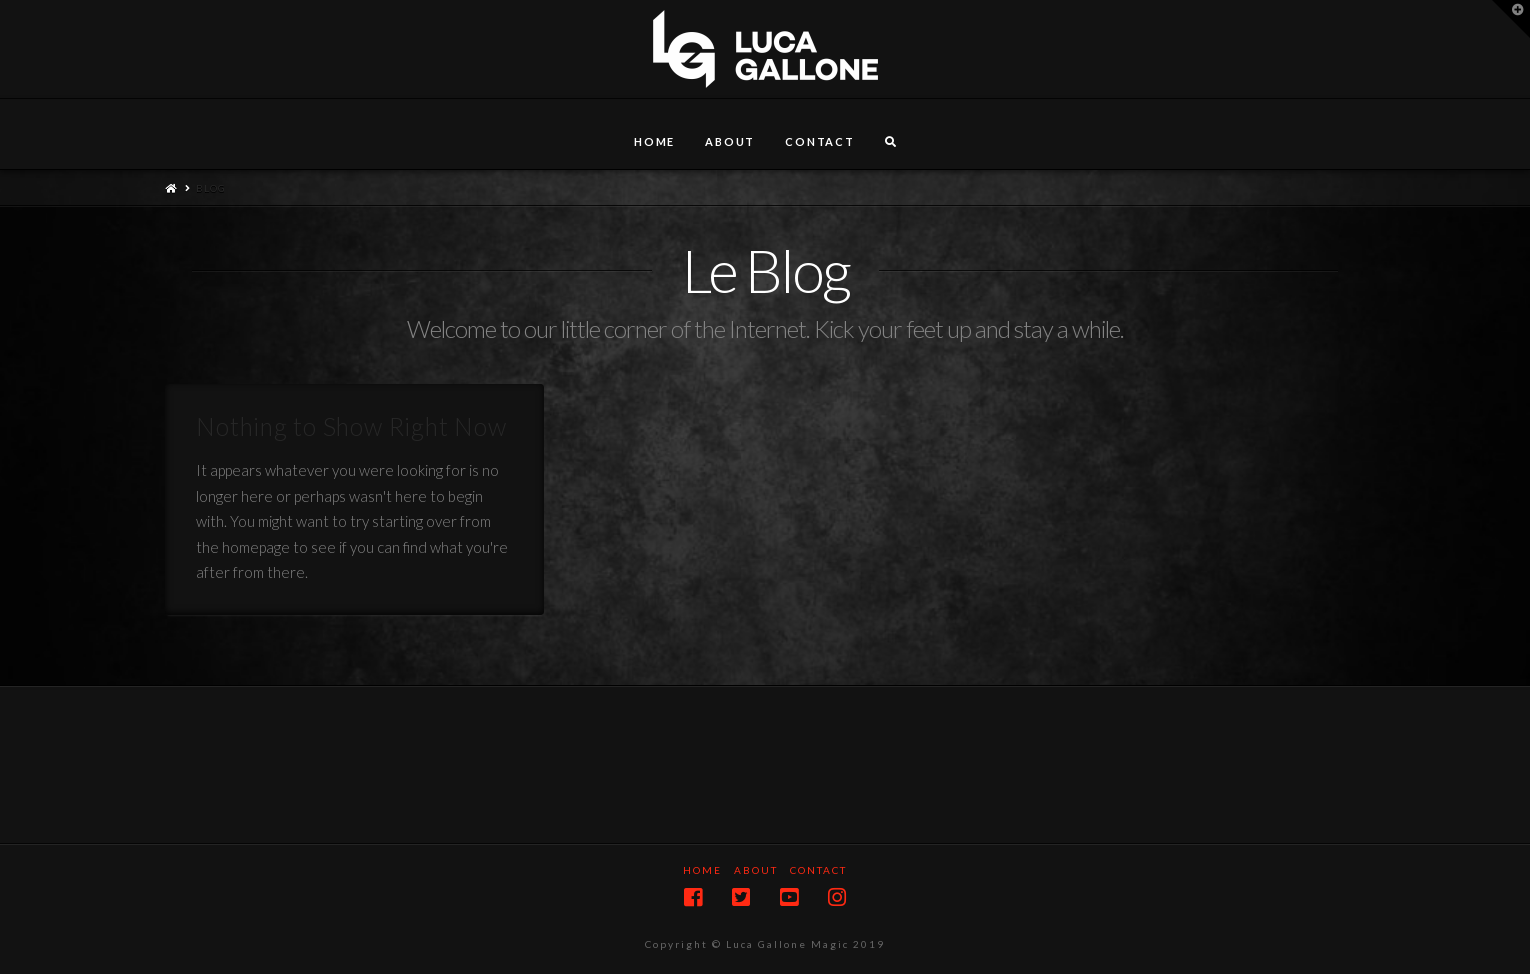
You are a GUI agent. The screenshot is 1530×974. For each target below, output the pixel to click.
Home (702, 870)
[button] (1511, 19)
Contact (818, 870)
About (756, 870)
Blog (211, 188)
